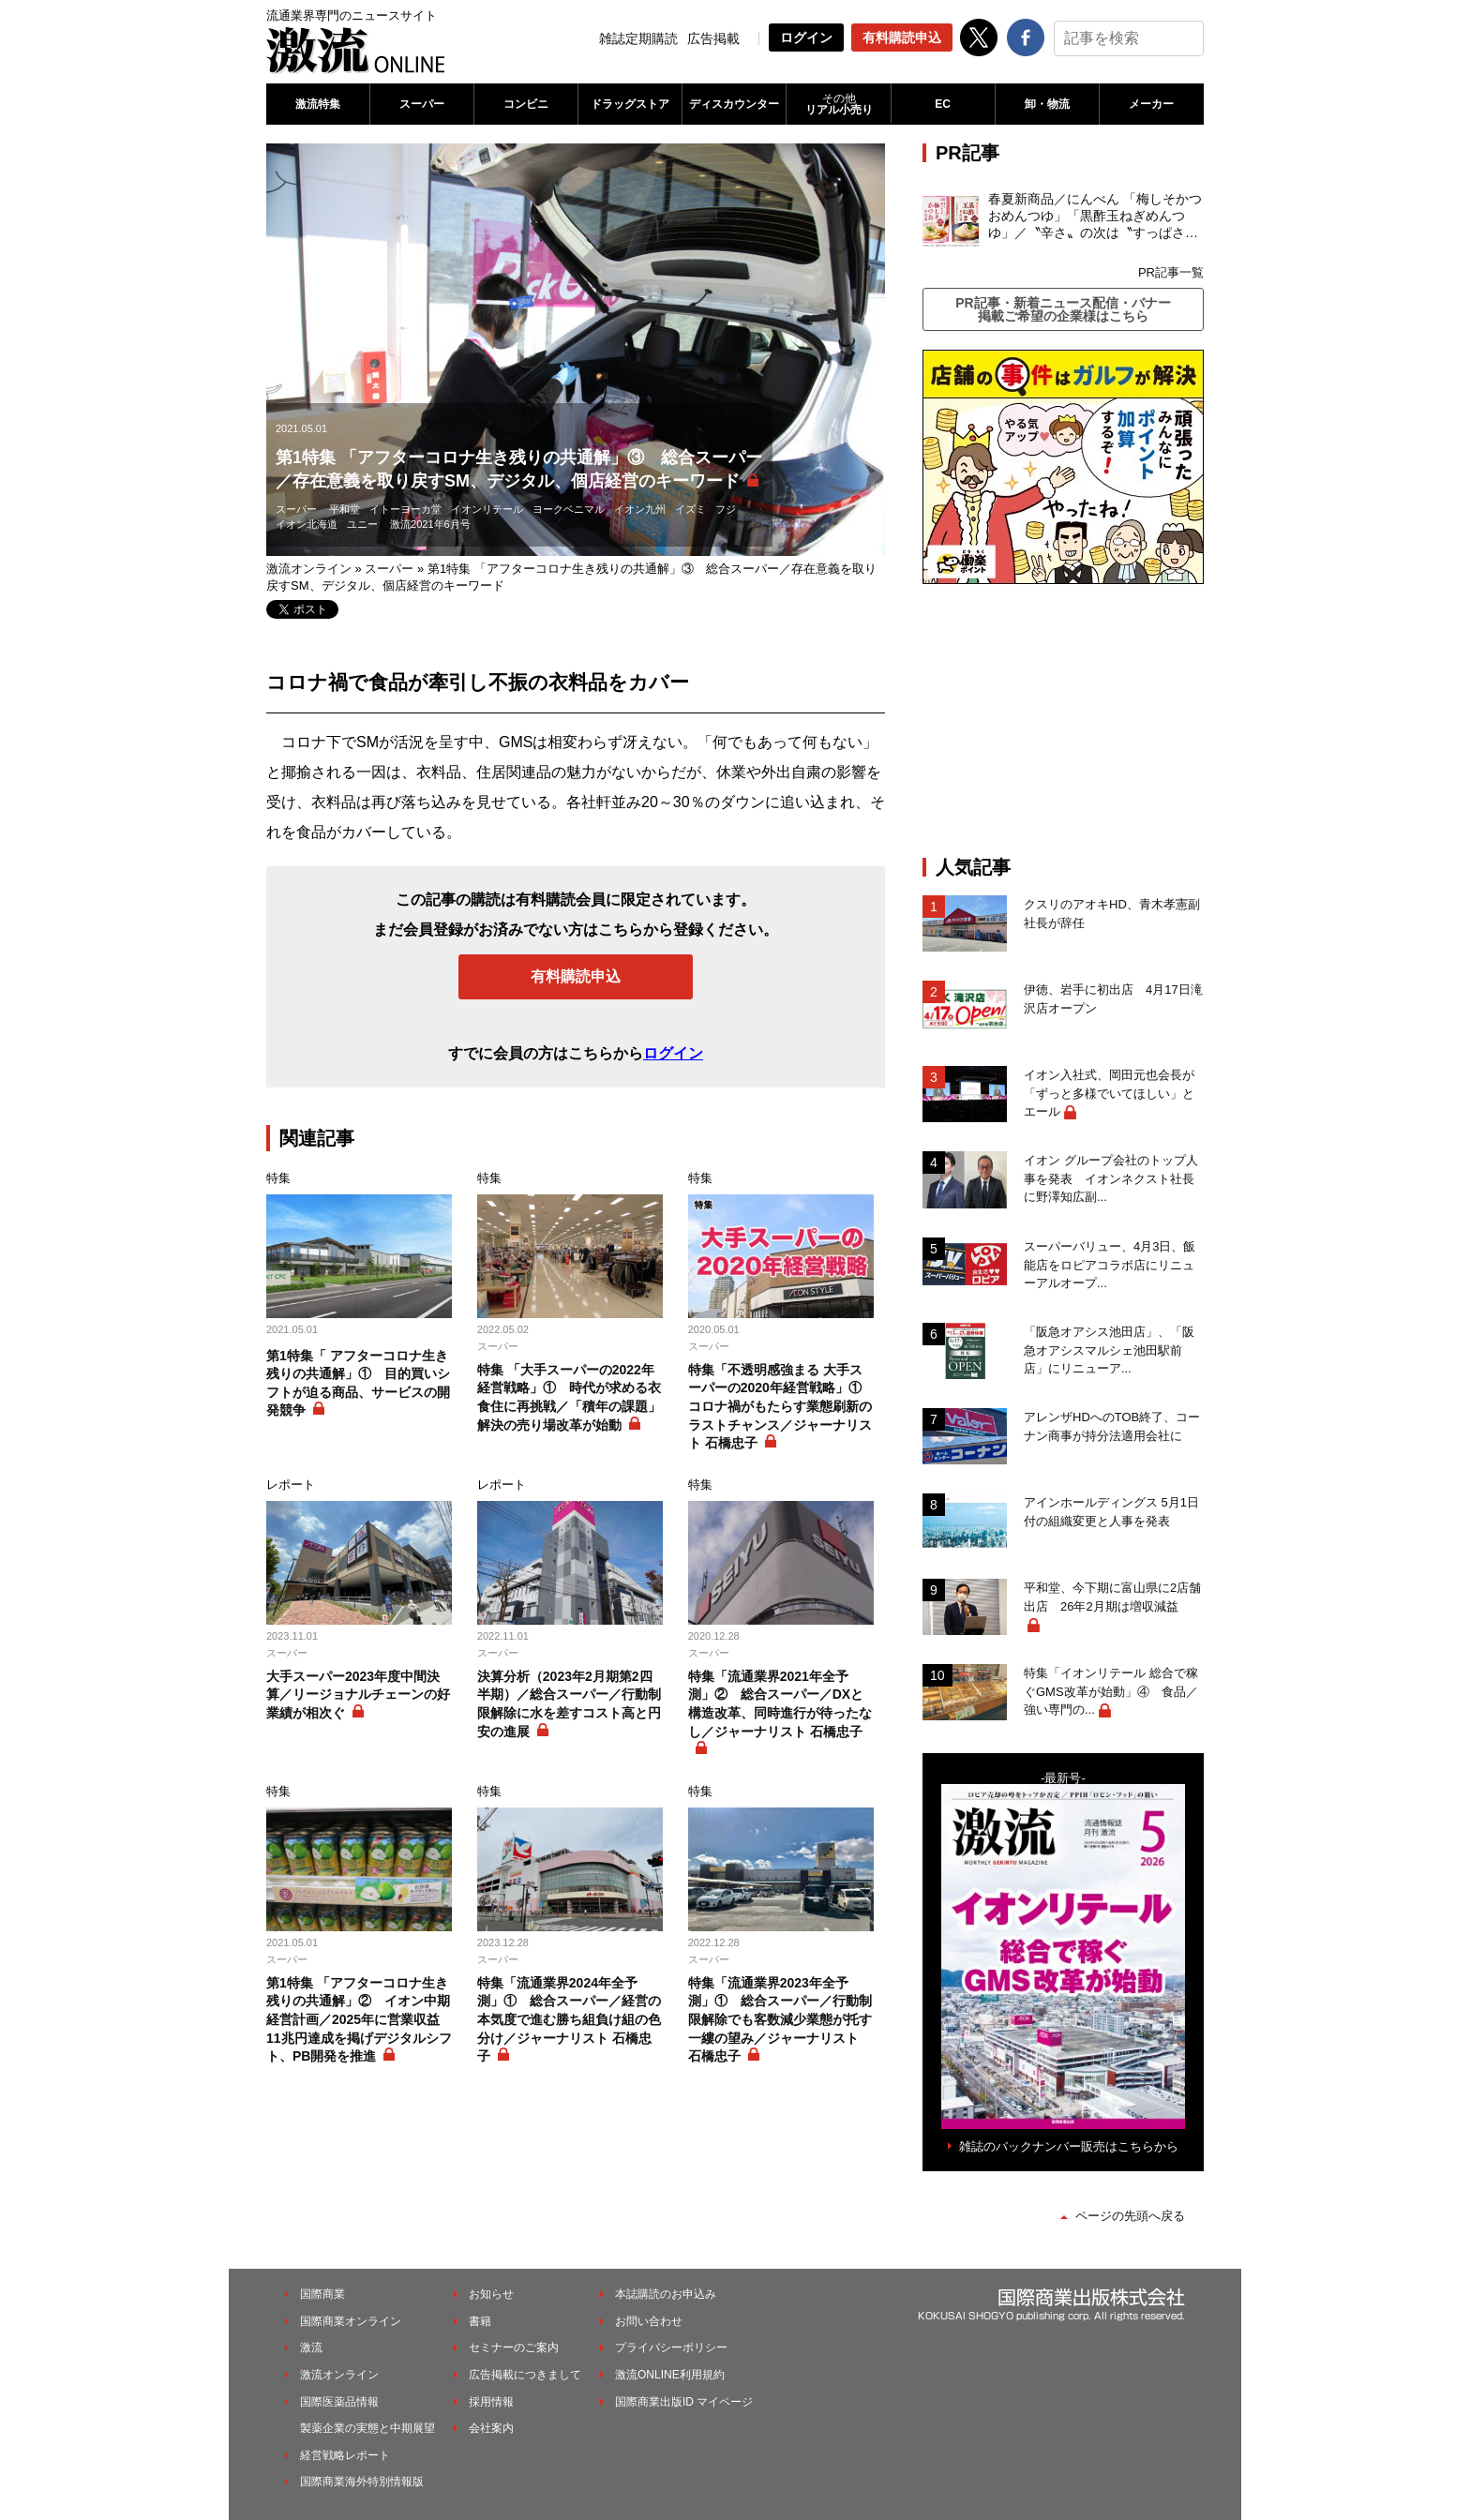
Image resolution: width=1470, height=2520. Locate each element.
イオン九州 (640, 509)
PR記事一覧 (1171, 272)
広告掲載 (713, 38)
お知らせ (491, 2294)
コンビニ (525, 104)
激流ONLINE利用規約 (670, 2374)
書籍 (480, 2321)
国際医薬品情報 (339, 2402)
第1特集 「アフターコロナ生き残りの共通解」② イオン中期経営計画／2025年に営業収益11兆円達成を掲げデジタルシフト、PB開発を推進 (359, 2019)
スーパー (421, 104)
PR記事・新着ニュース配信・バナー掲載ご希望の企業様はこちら (1062, 309)
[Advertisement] (1063, 720)
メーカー (1151, 104)
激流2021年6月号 (430, 524)
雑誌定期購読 (638, 38)
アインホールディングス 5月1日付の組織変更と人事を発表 (1111, 1511)
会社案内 (491, 2428)
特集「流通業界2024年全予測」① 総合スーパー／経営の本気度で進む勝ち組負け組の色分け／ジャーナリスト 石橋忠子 (569, 2019)
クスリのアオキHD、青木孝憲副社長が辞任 (1112, 913)
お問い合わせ (648, 2321)
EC (943, 104)
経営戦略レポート (345, 2455)
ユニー (362, 524)
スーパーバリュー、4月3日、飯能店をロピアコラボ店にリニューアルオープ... (1109, 1264)
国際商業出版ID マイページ (684, 2402)
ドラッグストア (630, 104)
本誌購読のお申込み (665, 2294)
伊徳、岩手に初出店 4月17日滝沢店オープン (1113, 998)
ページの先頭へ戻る (1130, 2216)
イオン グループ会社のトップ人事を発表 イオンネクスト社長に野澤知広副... (1111, 1178)
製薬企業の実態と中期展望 (367, 2428)
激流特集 (317, 104)
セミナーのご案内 (514, 2347)
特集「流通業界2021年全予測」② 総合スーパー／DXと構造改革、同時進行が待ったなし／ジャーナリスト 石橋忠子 (780, 1704)
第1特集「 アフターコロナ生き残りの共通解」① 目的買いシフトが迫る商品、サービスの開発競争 (358, 1383)
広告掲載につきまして (525, 2374)
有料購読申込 (901, 37)
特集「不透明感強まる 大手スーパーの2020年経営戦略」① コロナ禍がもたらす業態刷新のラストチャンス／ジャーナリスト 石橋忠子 (780, 1406)
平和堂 (344, 509)
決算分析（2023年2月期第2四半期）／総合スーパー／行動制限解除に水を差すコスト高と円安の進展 (569, 1704)
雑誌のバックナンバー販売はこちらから (1068, 2146)
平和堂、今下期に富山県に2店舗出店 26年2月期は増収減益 (1112, 1597)
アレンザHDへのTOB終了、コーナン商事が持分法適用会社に (1112, 1426)
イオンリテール (487, 509)
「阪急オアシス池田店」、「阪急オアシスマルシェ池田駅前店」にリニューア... (1109, 1350)
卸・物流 (1047, 104)
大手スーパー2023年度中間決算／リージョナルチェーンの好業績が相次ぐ (358, 1694)
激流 (311, 2347)
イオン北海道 (307, 524)
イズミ (690, 509)
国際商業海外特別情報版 (362, 2481)
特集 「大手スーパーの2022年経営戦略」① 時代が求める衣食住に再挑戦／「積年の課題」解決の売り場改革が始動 (569, 1397)
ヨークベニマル (568, 509)
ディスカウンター (734, 104)
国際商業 (322, 2294)
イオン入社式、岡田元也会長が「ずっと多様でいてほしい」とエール (1109, 1093)
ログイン (806, 37)
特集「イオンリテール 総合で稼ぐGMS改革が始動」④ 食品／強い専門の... (1111, 1691)
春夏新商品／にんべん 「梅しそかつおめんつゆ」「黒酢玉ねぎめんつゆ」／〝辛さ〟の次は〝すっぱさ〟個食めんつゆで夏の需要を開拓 (1095, 216)
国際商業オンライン (350, 2321)
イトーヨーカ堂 (405, 509)
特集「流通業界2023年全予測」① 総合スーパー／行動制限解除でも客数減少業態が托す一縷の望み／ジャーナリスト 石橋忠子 (780, 2019)
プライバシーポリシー (671, 2347)
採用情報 (491, 2402)
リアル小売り (838, 104)
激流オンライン (309, 569)
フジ (725, 509)
